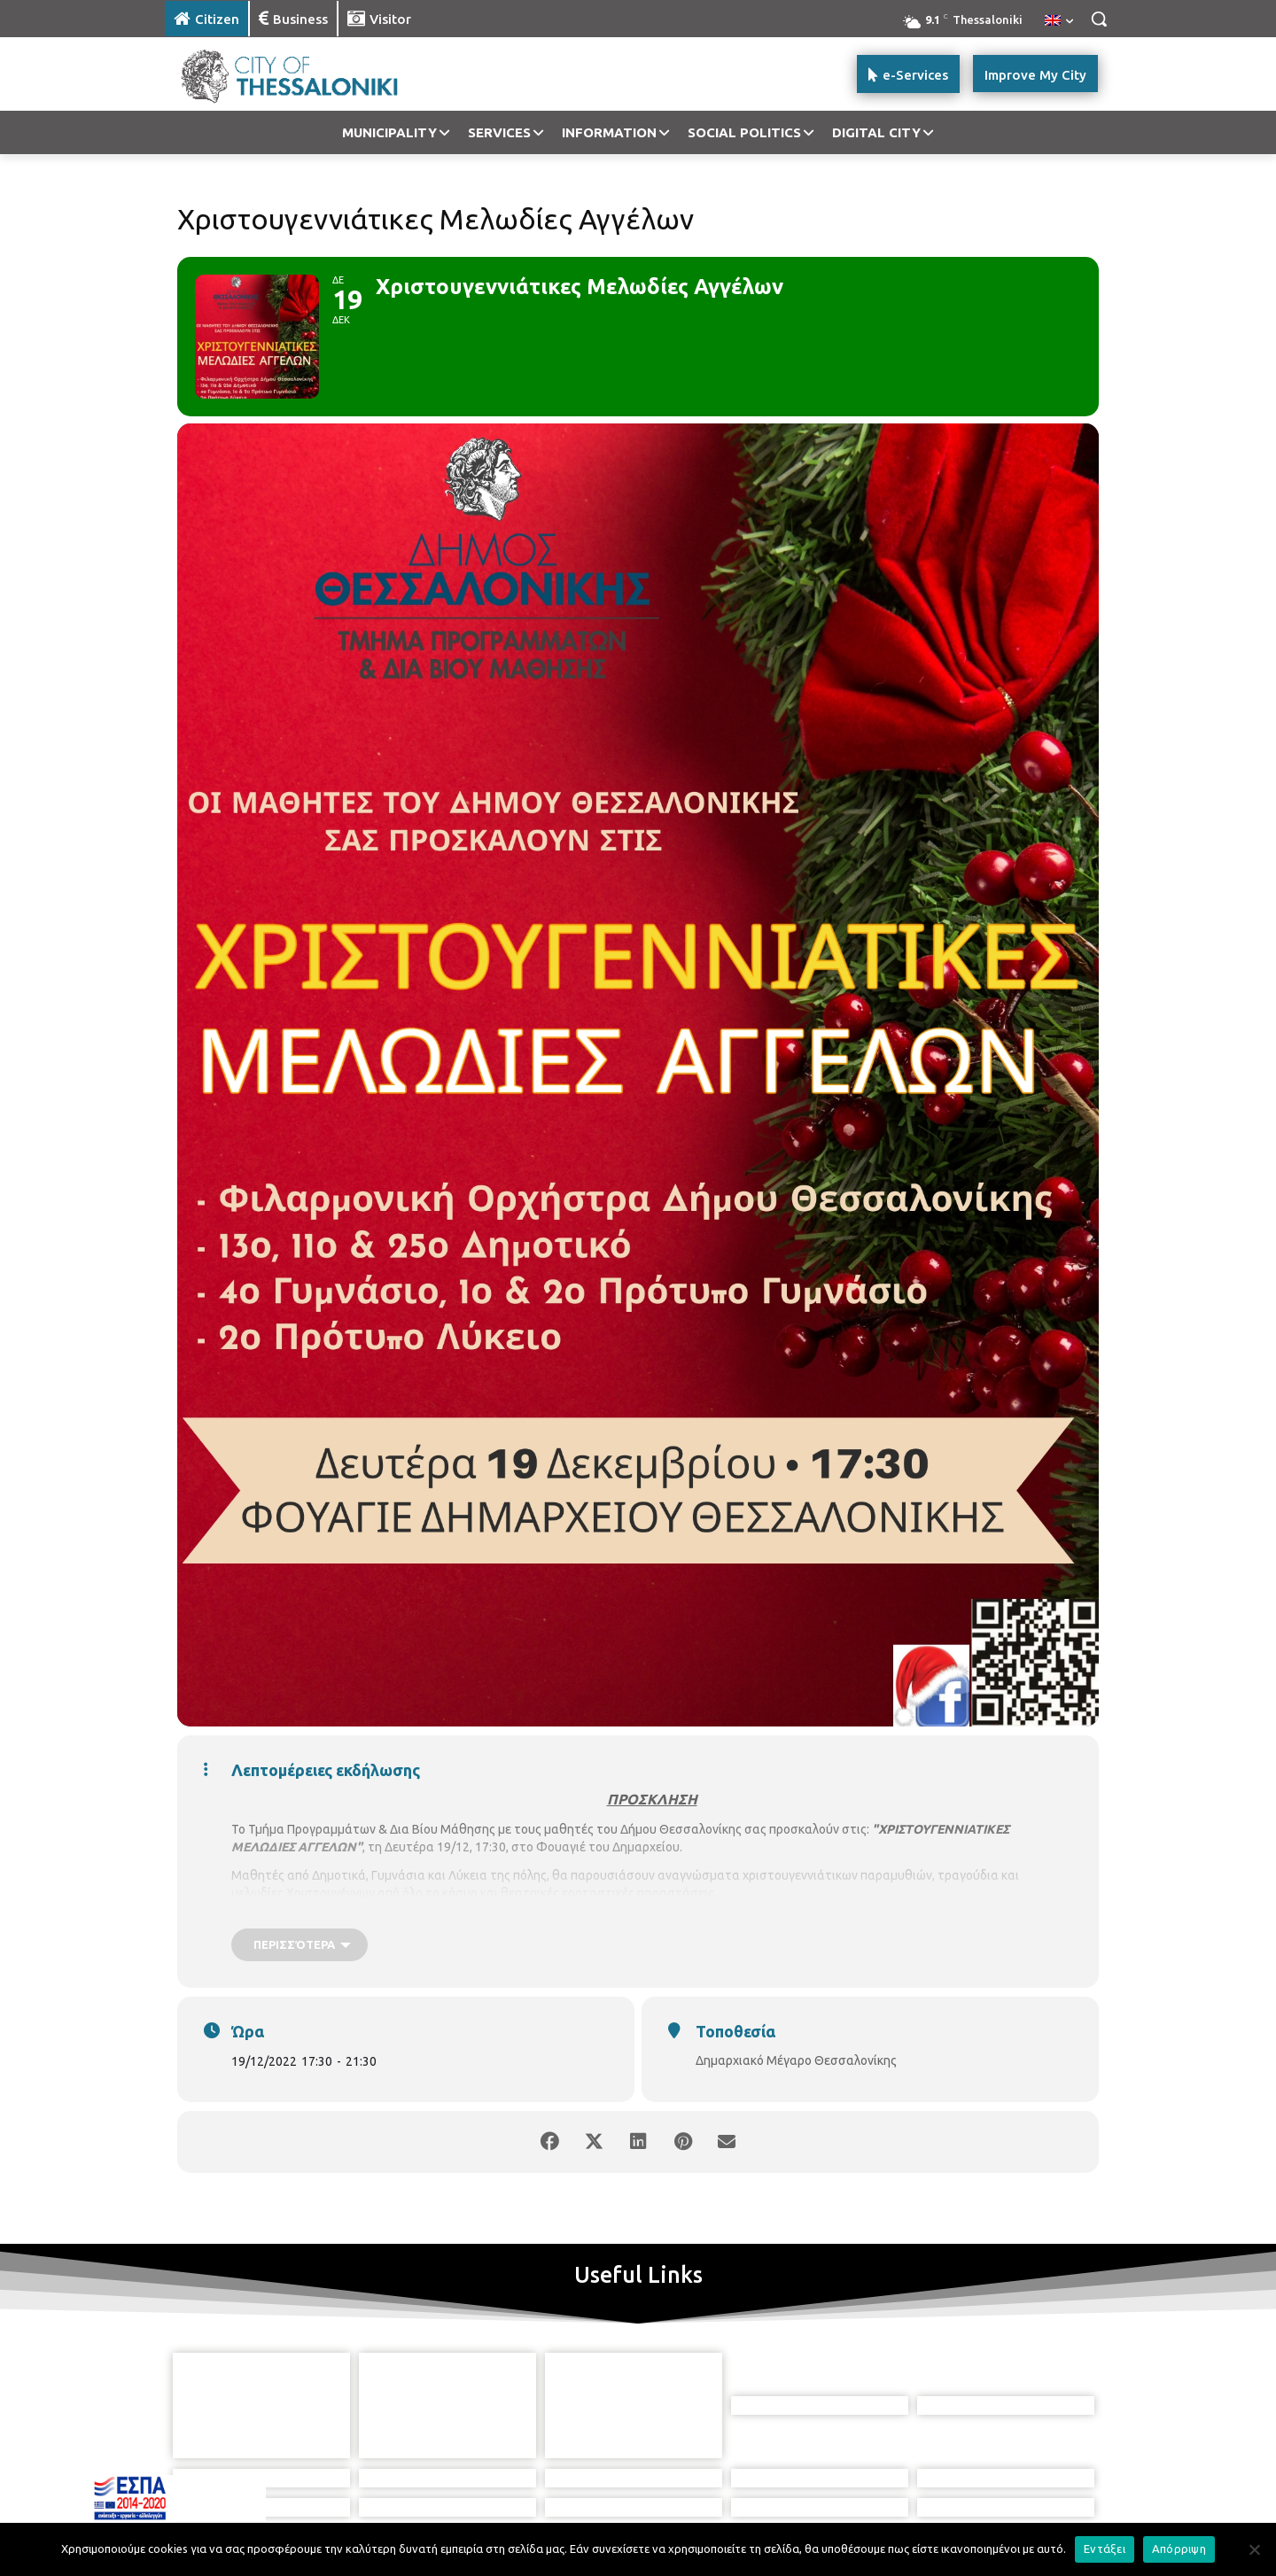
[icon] (699, 2486)
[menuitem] (1059, 21)
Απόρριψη (1179, 2548)
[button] (1098, 18)
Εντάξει (1104, 2548)
